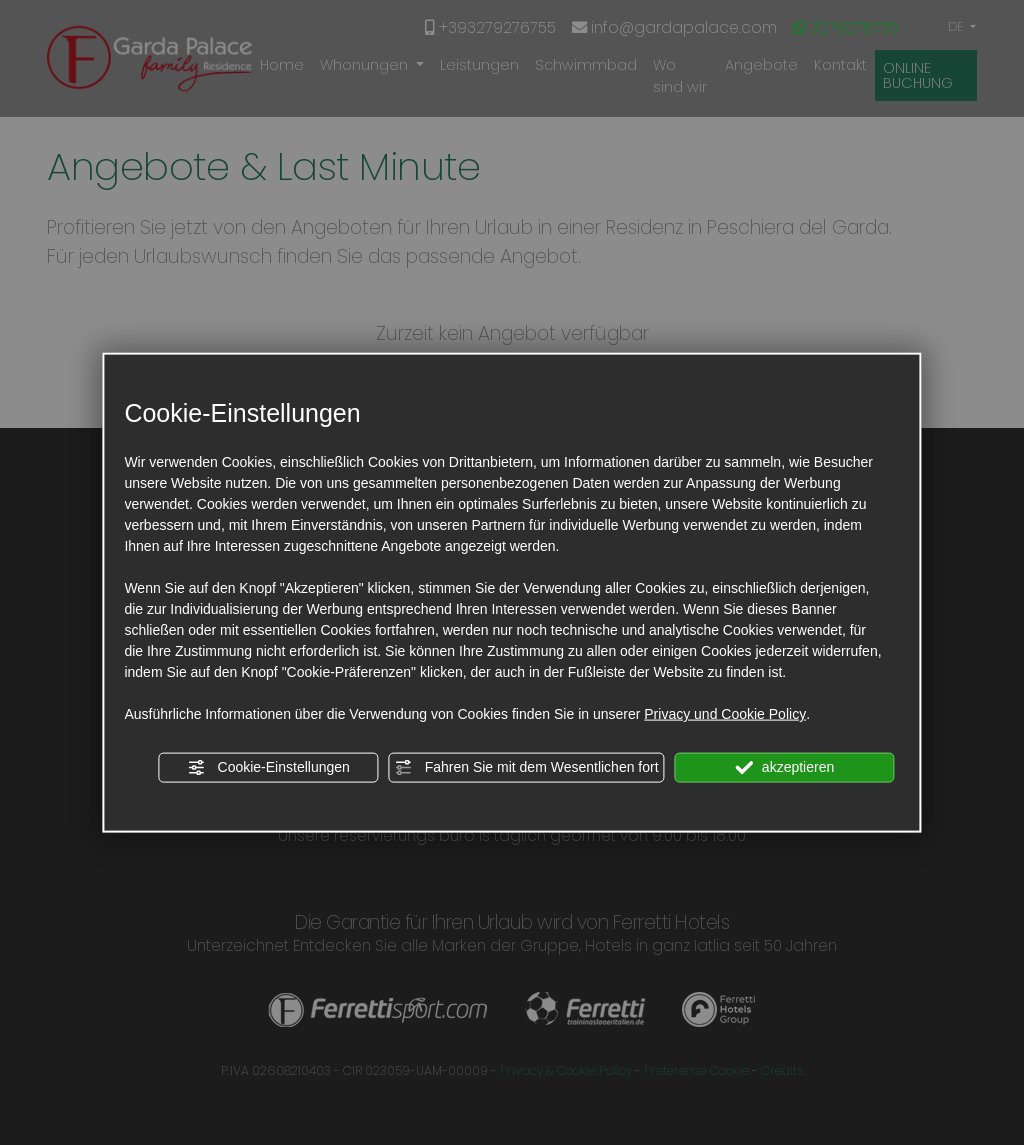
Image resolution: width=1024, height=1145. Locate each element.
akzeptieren (784, 768)
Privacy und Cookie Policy (725, 714)
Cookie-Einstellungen (269, 768)
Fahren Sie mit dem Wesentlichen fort (527, 768)
